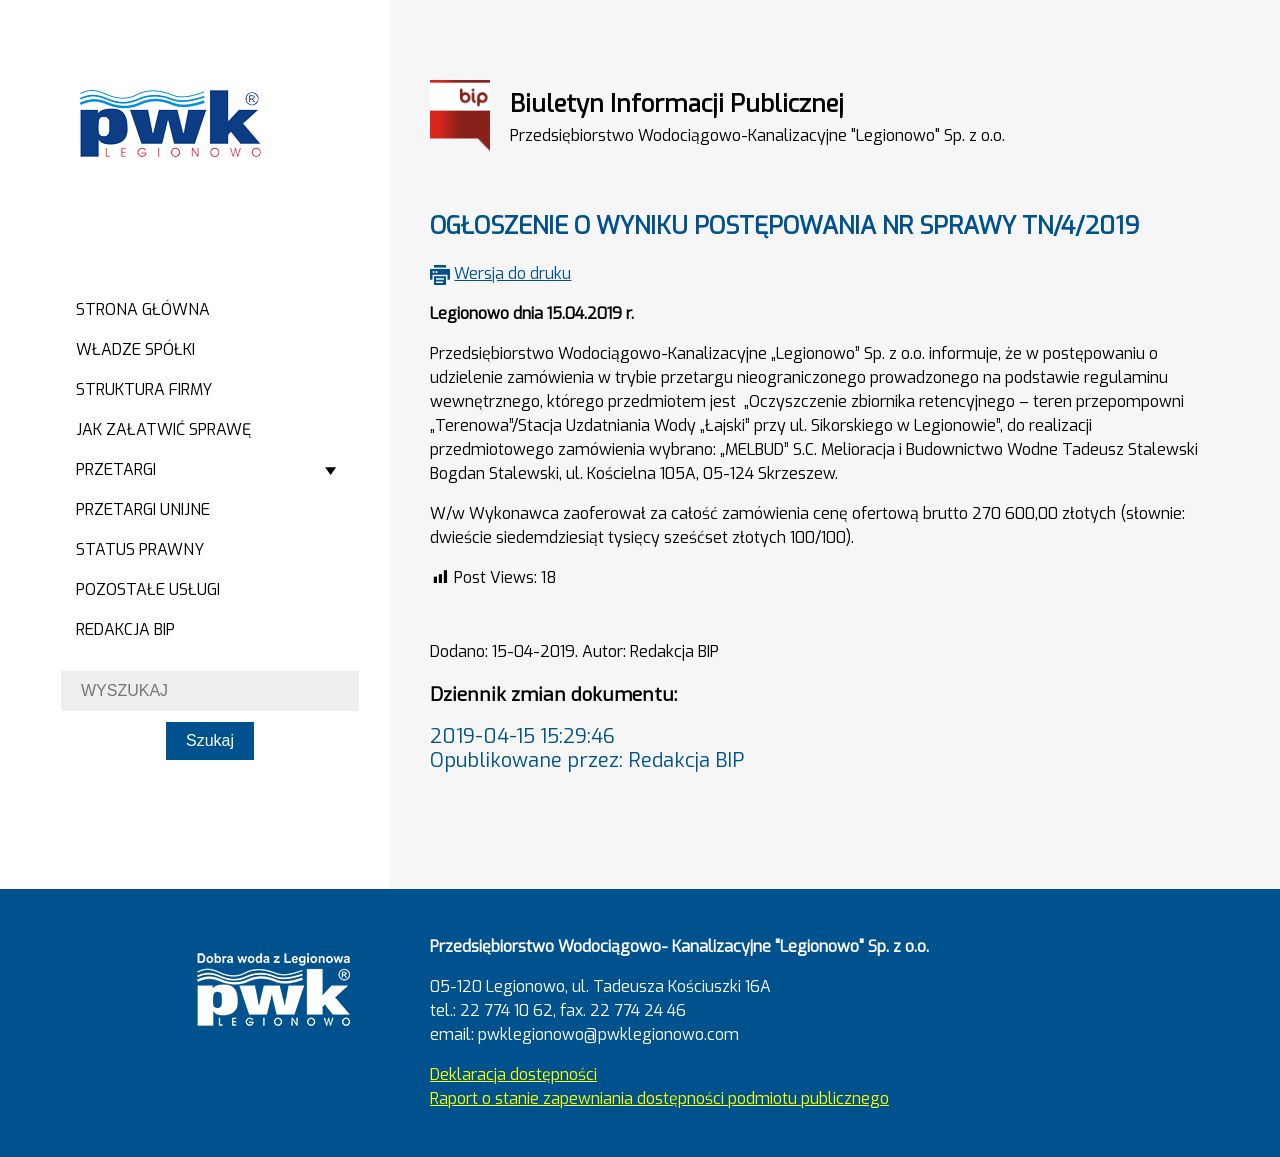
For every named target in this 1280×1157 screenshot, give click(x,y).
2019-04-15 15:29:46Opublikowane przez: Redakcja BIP (587, 748)
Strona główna (143, 309)
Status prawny (140, 549)
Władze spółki (135, 349)
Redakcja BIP (125, 629)
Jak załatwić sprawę (163, 429)
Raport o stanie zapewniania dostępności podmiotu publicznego (659, 1098)
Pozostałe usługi (148, 589)
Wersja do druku (512, 273)
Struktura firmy (144, 389)
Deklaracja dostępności (513, 1074)
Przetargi (116, 469)
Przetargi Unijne (143, 509)
